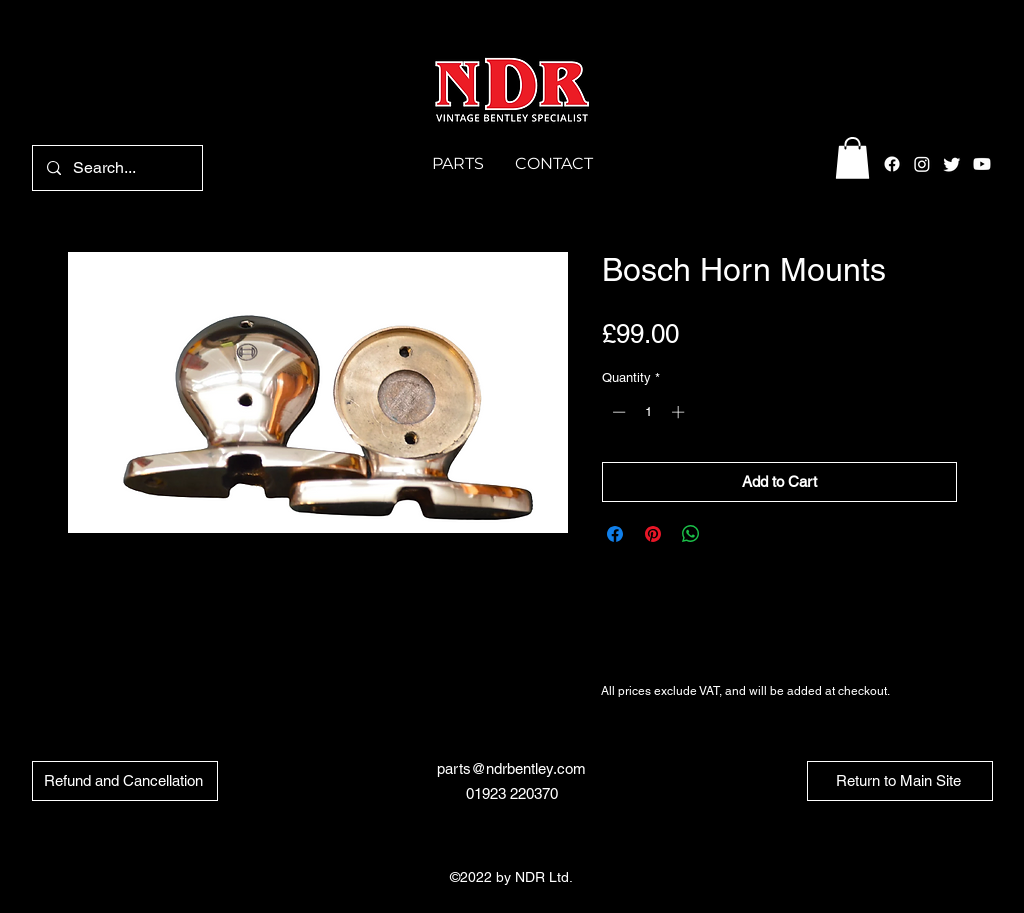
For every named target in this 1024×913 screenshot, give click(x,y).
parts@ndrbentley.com (511, 768)
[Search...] (116, 168)
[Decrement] (617, 412)
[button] (852, 158)
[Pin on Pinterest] (653, 534)
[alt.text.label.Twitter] (952, 164)
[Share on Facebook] (615, 534)
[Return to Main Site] (900, 781)
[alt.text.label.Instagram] (922, 164)
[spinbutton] (648, 412)
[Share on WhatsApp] (691, 534)
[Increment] (680, 412)
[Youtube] (982, 164)
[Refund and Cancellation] (125, 781)
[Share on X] (729, 534)
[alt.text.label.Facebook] (892, 164)
